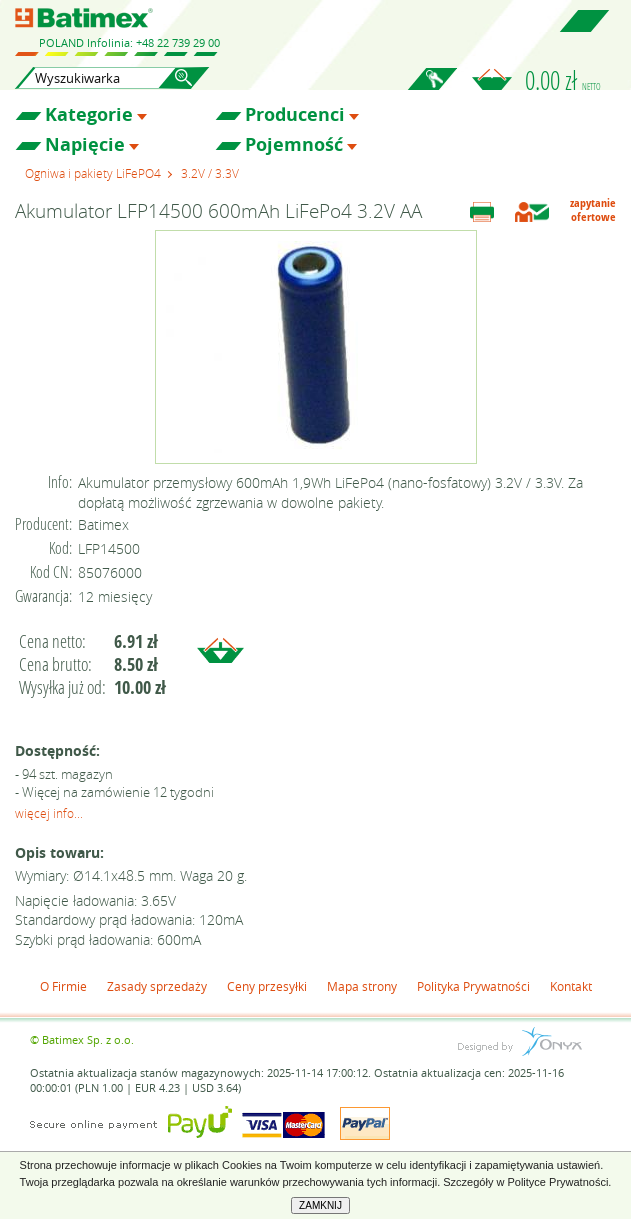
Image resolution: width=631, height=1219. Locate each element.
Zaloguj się (432, 90)
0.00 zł (563, 80)
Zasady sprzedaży (157, 986)
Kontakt (571, 986)
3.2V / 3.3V (210, 173)
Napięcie (85, 145)
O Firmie (63, 986)
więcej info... (49, 813)
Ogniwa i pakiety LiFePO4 (93, 173)
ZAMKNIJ (320, 1205)
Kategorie (89, 115)
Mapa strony (362, 986)
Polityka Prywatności (473, 986)
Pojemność (294, 145)
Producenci (295, 115)
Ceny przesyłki (267, 986)
